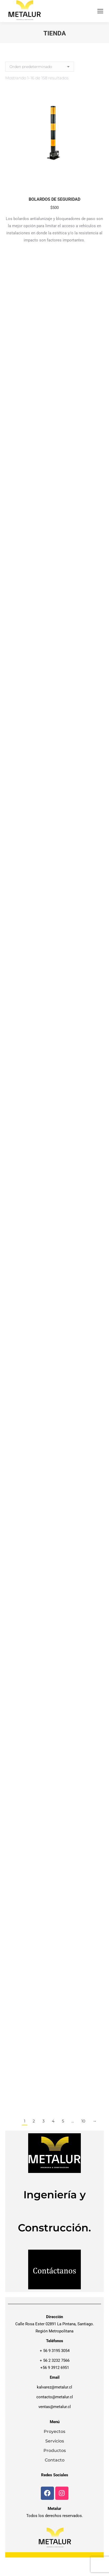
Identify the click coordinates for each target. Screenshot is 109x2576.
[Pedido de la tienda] (39, 67)
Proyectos (54, 2431)
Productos (54, 2450)
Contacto (55, 2460)
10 (83, 2120)
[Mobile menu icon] (100, 11)
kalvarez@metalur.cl (54, 2387)
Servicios (54, 2440)
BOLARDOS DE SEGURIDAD (54, 199)
